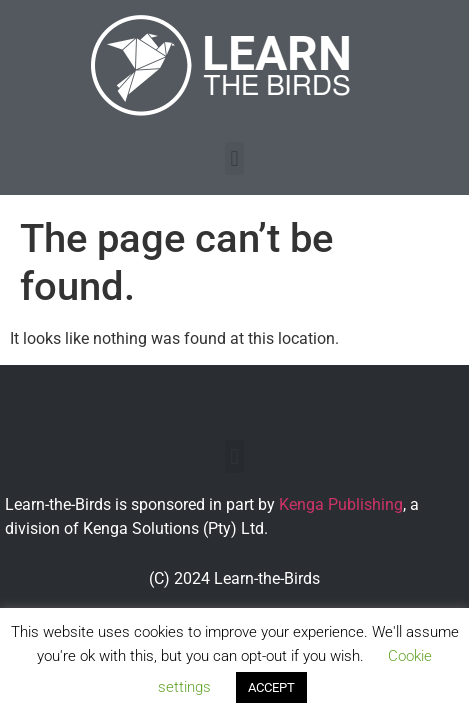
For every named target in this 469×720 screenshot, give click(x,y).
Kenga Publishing (341, 504)
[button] (234, 158)
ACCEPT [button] (271, 687)
